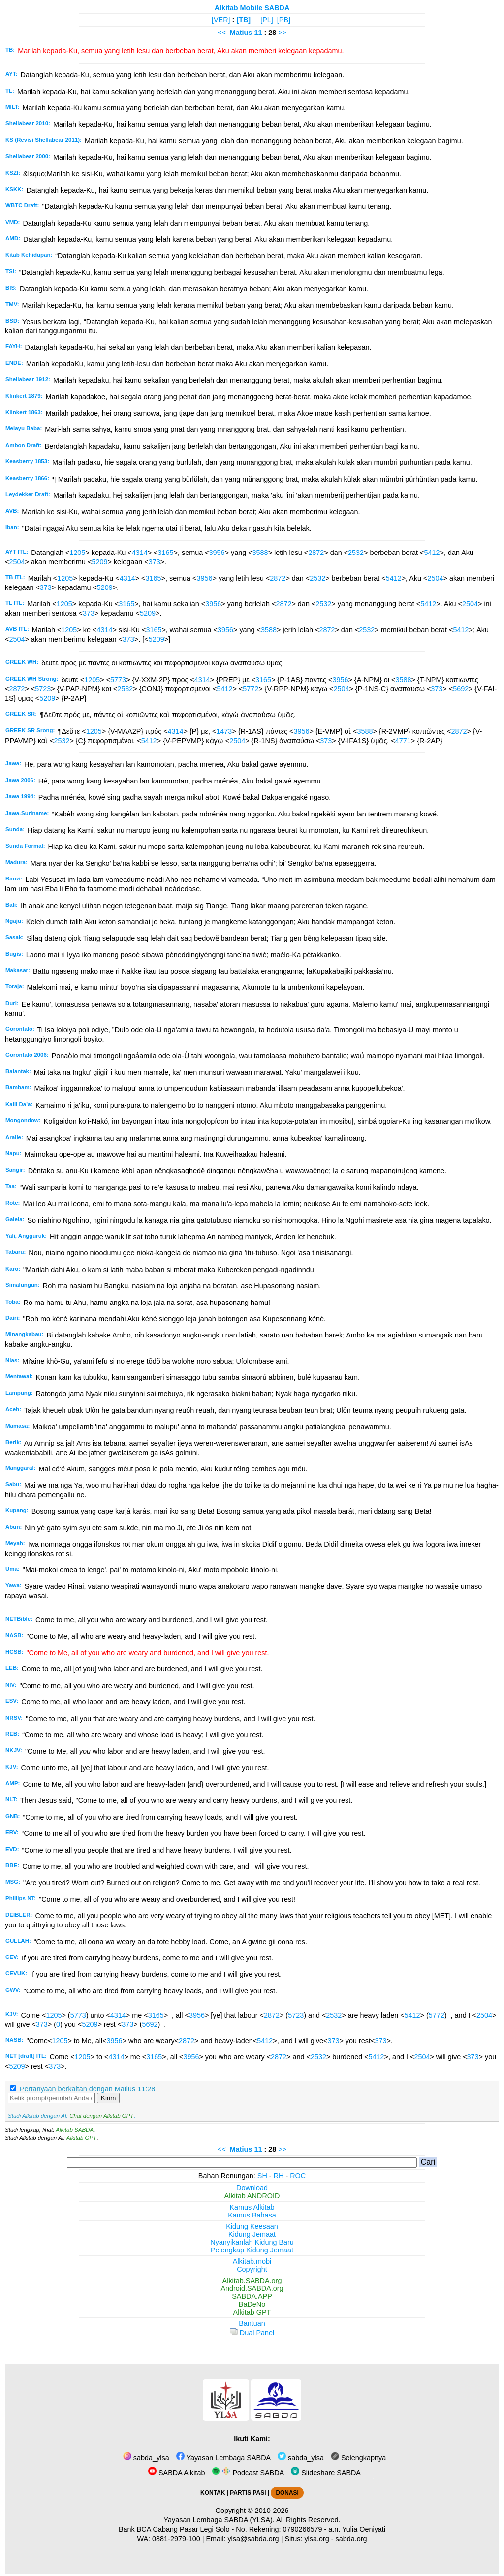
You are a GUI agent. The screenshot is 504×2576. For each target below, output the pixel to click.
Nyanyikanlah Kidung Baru (252, 2242)
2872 (316, 552)
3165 (166, 552)
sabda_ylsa (146, 2458)
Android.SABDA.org (251, 2288)
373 (154, 562)
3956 (217, 552)
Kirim (108, 2098)
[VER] (221, 20)
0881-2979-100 (176, 2539)
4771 (403, 741)
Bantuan (252, 2323)
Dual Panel (252, 2333)
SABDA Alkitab (176, 2473)
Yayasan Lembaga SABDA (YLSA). (219, 2520)
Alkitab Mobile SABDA (252, 8)
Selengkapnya (358, 2458)
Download (252, 2188)
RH (279, 2176)
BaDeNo (252, 2304)
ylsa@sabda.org (253, 2539)
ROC (298, 2176)
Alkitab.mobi (252, 2261)
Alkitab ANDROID (252, 2196)
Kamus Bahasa (252, 2215)
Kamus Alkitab (251, 2207)
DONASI (287, 2492)
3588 (260, 552)
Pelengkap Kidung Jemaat (252, 2250)
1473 (224, 731)
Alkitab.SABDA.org (252, 2280)
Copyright (252, 2269)
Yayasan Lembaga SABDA (223, 2458)
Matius (241, 32)
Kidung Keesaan (252, 2226)
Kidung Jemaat (252, 2234)
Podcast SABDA (248, 2473)
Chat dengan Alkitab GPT (101, 2116)
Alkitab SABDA (75, 2130)
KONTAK (212, 2492)
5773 (118, 680)
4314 (140, 552)
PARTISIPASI (248, 2492)
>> (282, 32)
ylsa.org (316, 2539)
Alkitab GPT (81, 2138)
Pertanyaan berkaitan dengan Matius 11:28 (87, 2089)
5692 (461, 689)
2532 (356, 552)
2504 (17, 562)
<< (222, 32)
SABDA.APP (252, 2296)
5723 (43, 689)
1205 (77, 552)
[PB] (283, 20)
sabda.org (351, 2539)
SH (262, 2176)
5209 (99, 562)
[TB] (243, 20)
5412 (432, 552)
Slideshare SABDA (326, 2473)
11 (259, 32)
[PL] (266, 20)
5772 (250, 689)
